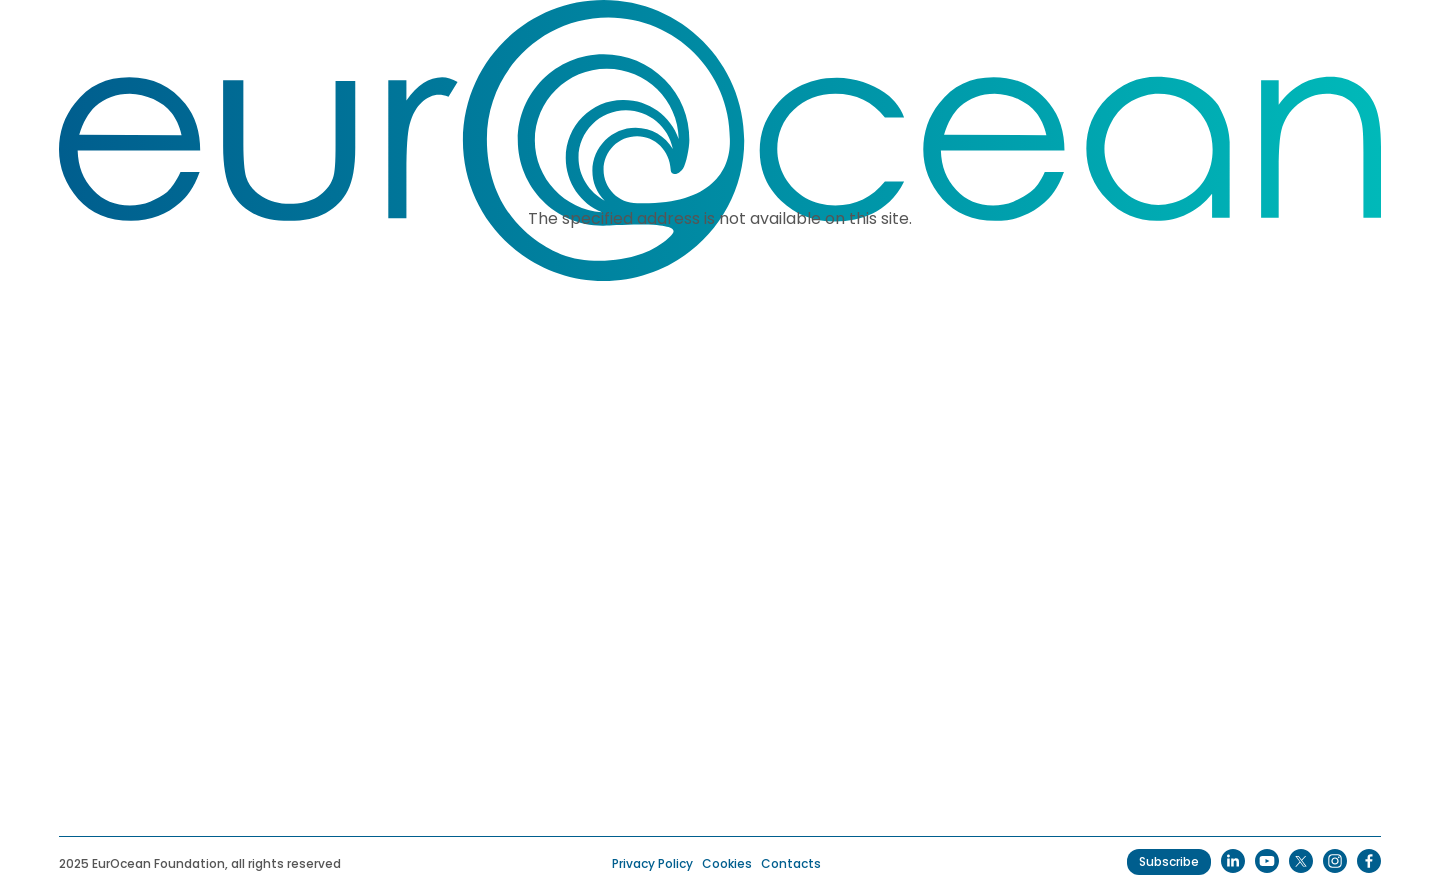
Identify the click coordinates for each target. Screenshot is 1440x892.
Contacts (791, 863)
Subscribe (1169, 861)
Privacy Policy (652, 863)
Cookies (727, 863)
